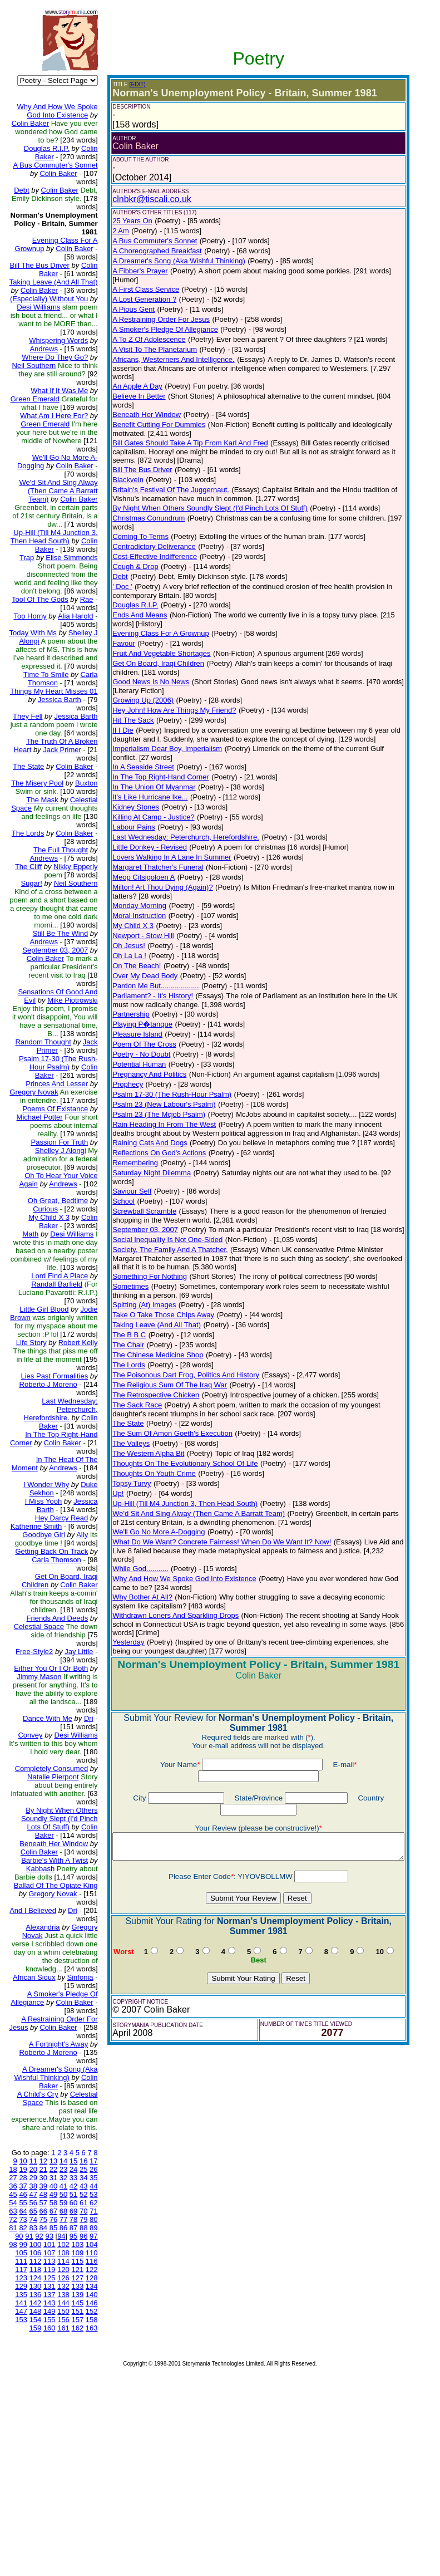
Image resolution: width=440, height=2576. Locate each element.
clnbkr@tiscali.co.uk (142, 199)
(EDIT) (128, 84)
